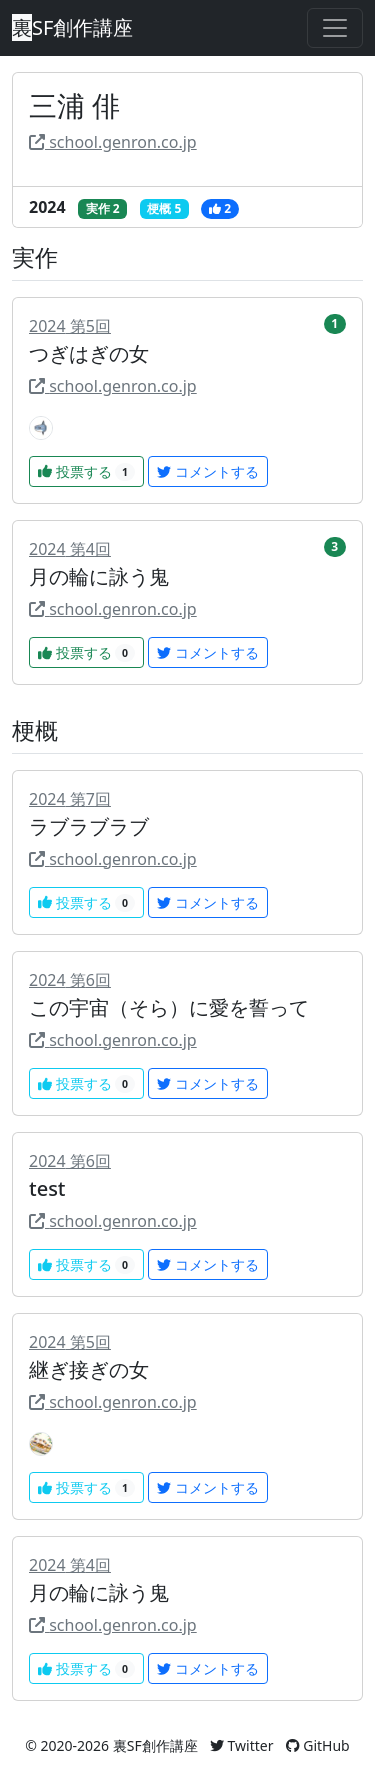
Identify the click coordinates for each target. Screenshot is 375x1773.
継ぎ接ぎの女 (89, 1369)
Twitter (242, 1745)
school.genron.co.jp (113, 142)
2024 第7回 (70, 799)
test (47, 1188)
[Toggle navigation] (335, 28)
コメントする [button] (208, 471)
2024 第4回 (70, 549)
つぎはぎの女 (89, 353)
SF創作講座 (72, 27)
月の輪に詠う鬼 (99, 576)
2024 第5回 (70, 326)
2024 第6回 (70, 980)
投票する (86, 471)
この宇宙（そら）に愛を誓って (169, 1007)
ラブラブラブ (89, 826)
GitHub (318, 1745)
